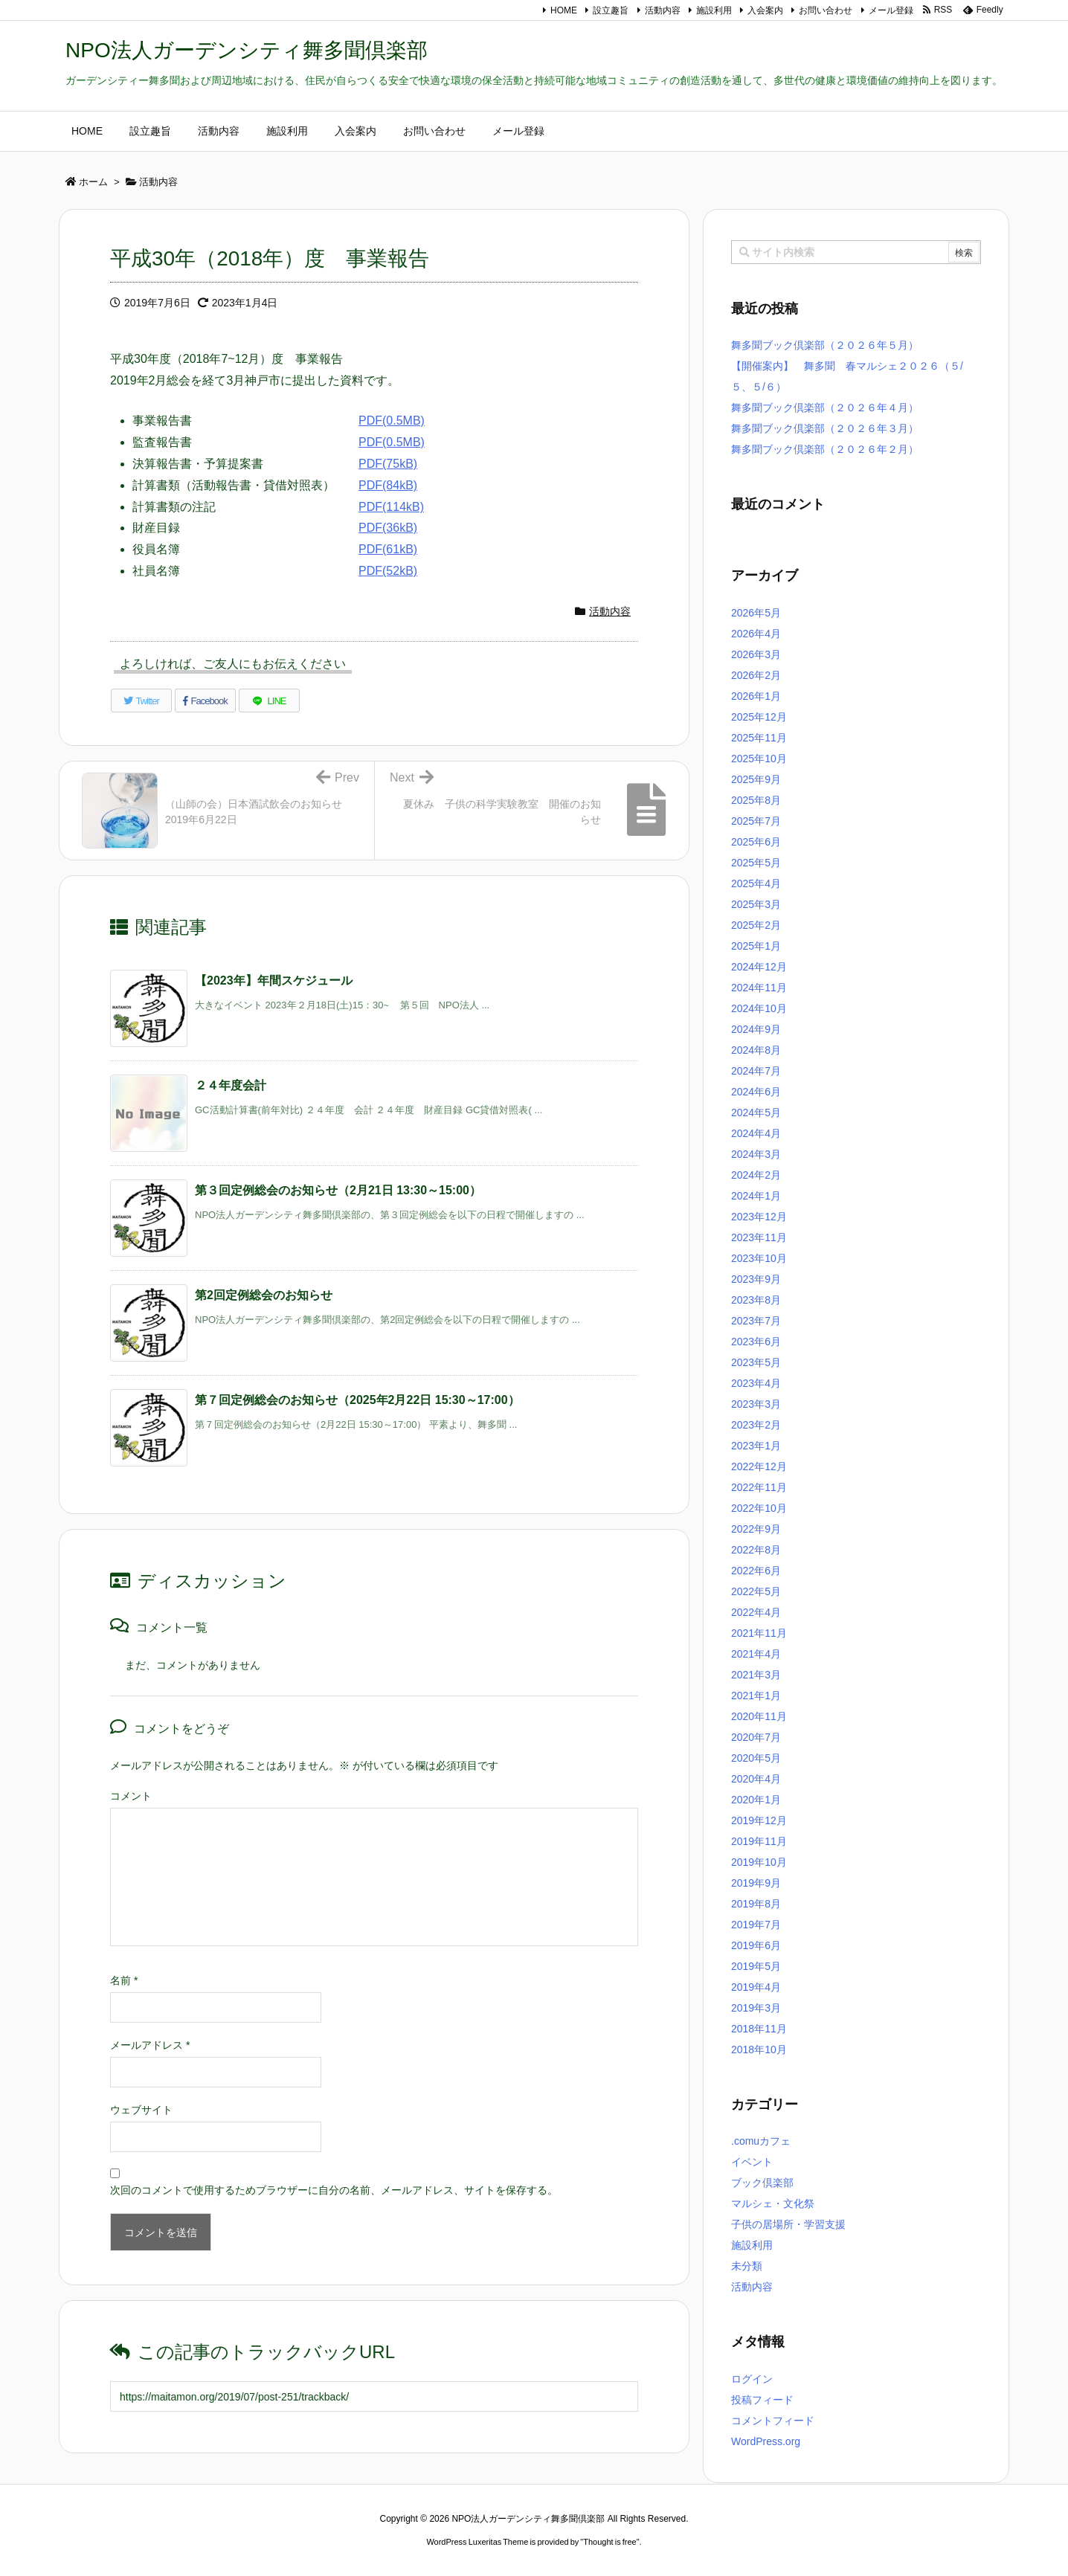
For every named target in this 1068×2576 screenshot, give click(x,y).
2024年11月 (759, 988)
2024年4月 (756, 1133)
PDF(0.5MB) (391, 420)
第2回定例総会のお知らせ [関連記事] (263, 1295)
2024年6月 (756, 1092)
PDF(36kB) (387, 527)
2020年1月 (756, 1800)
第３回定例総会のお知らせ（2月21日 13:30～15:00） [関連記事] (338, 1190)
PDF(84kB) (387, 485)
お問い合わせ (825, 10)
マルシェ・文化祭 (772, 2203)
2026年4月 (756, 634)
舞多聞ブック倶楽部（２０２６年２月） (825, 449)
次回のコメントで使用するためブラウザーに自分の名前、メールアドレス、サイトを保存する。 (334, 2190)
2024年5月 (756, 1112)
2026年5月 (756, 613)
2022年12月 (759, 1466)
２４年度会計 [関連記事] (230, 1085)
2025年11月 (759, 738)
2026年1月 (756, 696)
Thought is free (609, 2541)
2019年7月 (756, 1925)
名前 (124, 1980)
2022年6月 (756, 1571)
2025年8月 (756, 800)
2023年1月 (756, 1446)
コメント (131, 1796)
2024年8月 (756, 1050)
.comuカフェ (761, 2141)
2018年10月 (759, 2049)
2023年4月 (756, 1383)
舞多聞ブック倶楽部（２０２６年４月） (825, 407)
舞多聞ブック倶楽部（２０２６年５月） (825, 345)
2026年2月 (756, 675)
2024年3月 (756, 1154)
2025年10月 (759, 758)
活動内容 (663, 10)
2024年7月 (756, 1071)
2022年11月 (759, 1487)
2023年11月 (759, 1237)
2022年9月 (756, 1529)
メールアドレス (150, 2045)
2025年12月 (759, 717)
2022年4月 (756, 1612)
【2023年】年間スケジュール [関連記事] (274, 980)
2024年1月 (756, 1196)
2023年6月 (756, 1341)
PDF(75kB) (387, 463)
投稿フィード (762, 2400)
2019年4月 (756, 1987)
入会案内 (765, 10)
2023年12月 (759, 1217)
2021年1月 (756, 1695)
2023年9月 (756, 1279)
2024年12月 (759, 967)
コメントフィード (772, 2421)
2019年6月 (756, 1945)
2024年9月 (756, 1029)
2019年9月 (756, 1883)
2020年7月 (756, 1737)
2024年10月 (759, 1008)
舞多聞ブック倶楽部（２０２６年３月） (825, 428)
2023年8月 (756, 1300)
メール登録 (891, 10)
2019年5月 (756, 1966)
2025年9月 (756, 779)
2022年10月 (759, 1508)
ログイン (752, 2379)
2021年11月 (759, 1633)
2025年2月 (756, 925)
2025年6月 (756, 842)
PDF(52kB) (387, 570)
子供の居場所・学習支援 (788, 2224)
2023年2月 (756, 1425)
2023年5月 (756, 1362)
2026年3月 (756, 654)
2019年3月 (756, 2008)
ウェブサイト (141, 2110)
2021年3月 (756, 1675)
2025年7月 (756, 821)
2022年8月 (756, 1550)
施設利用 (714, 10)
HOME (563, 10)
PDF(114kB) (391, 506)
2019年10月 (759, 1862)
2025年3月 (756, 904)
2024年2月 (756, 1175)
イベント (752, 2162)
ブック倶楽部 (762, 2183)
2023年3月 (756, 1404)
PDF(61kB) (387, 549)
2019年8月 (756, 1904)
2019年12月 (759, 1820)
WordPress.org (765, 2441)
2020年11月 (759, 1716)
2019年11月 (759, 1841)
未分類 (746, 2266)
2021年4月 (756, 1654)
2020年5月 (756, 1758)
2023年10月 (759, 1258)
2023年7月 (756, 1321)
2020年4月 (756, 1779)
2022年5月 (756, 1591)
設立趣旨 (610, 10)
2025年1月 (756, 946)
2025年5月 (756, 863)
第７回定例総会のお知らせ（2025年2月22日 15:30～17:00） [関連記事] (357, 1400)
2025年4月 (756, 883)
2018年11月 (759, 2029)
